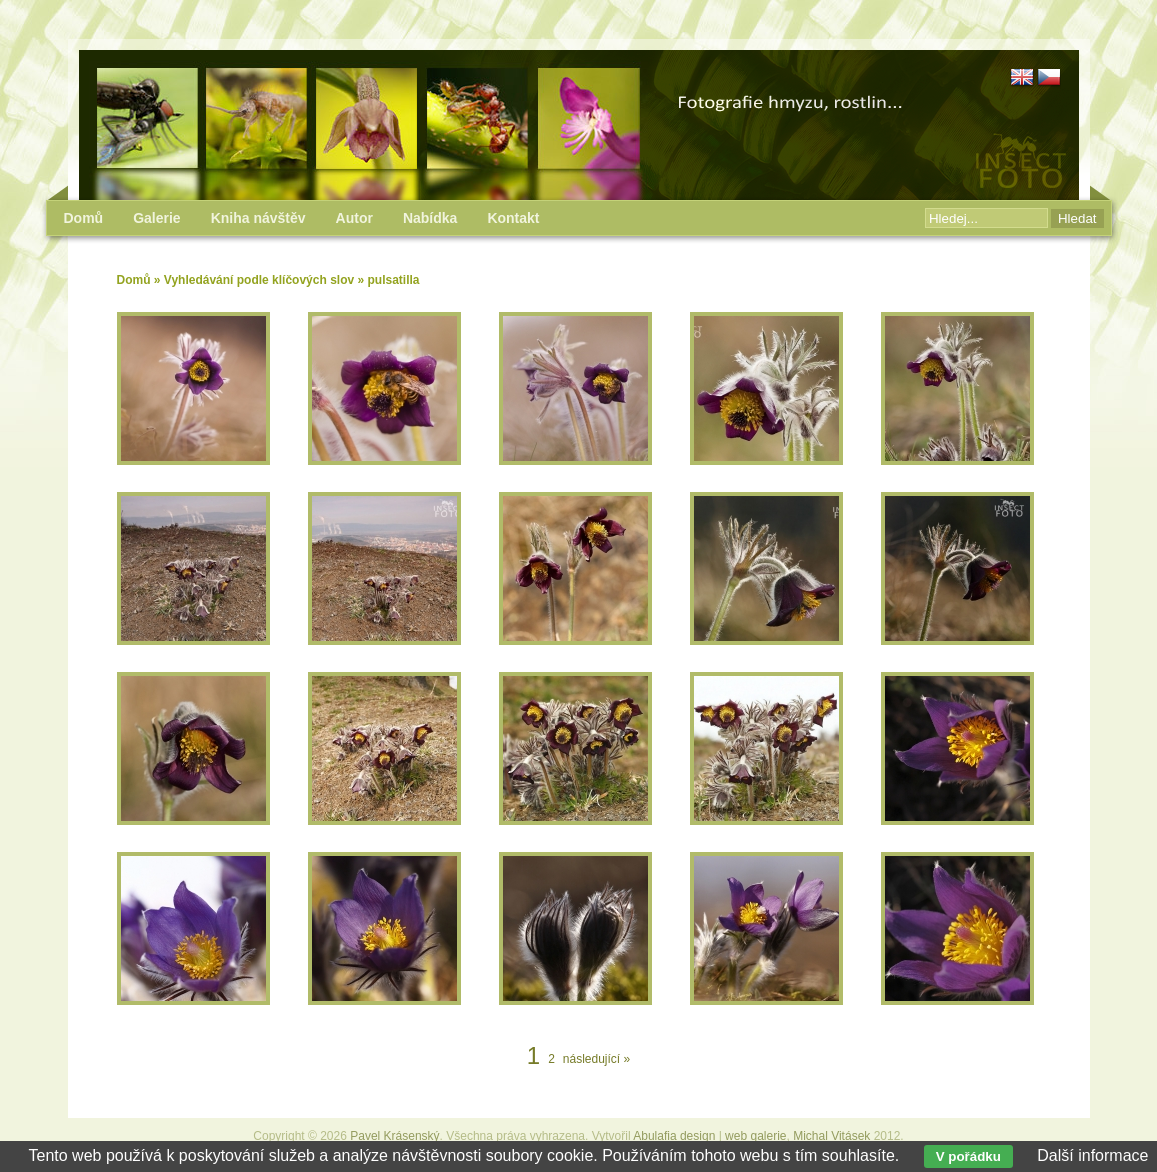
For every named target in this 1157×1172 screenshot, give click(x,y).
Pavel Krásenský (394, 1136)
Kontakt (513, 218)
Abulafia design (674, 1136)
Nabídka (430, 218)
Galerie (156, 218)
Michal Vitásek (831, 1136)
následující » (596, 1059)
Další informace (1092, 1155)
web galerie (755, 1136)
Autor (354, 218)
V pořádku (968, 1156)
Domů (134, 280)
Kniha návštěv (258, 218)
